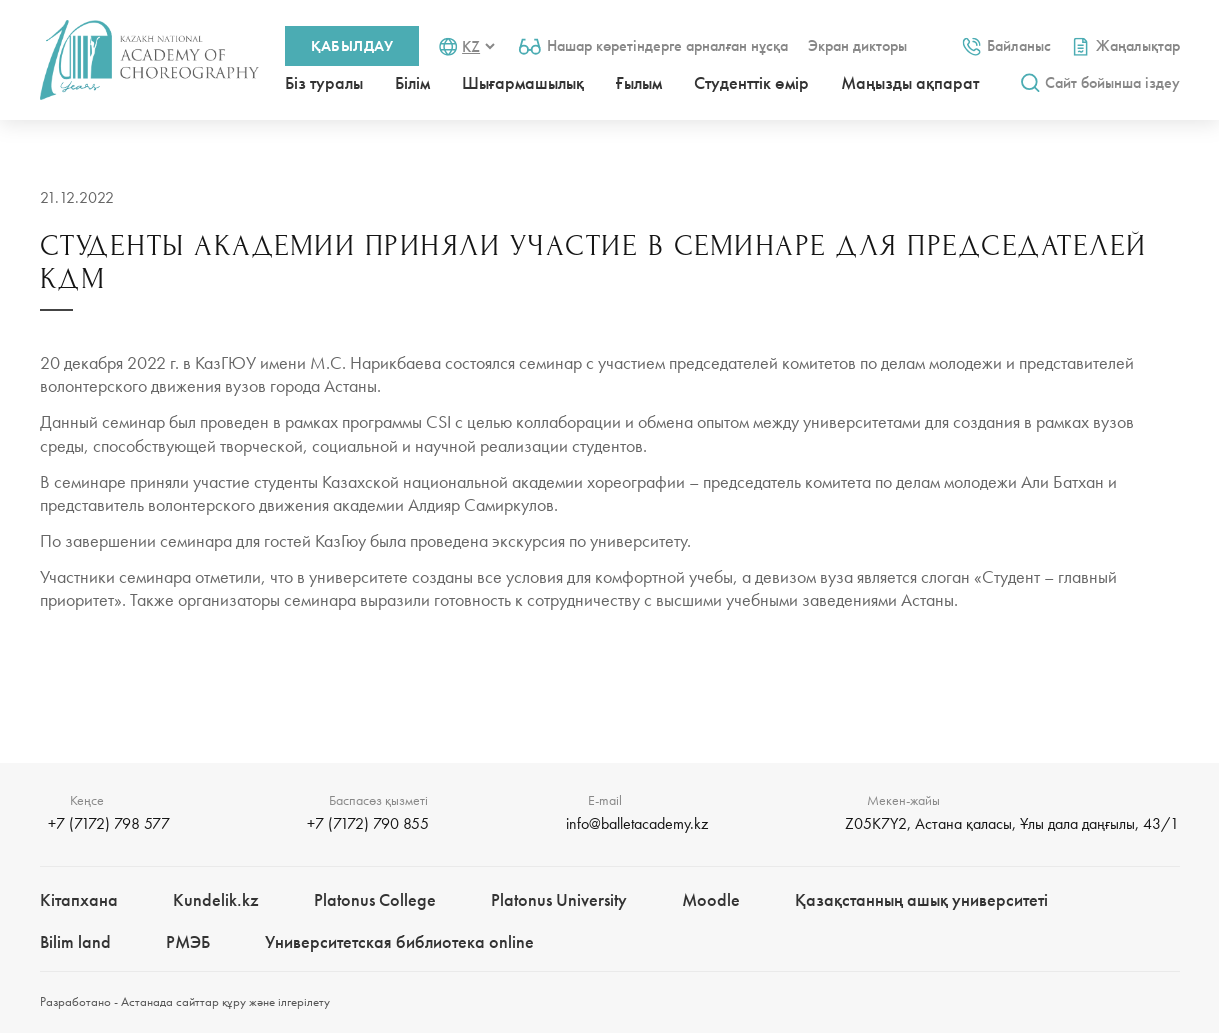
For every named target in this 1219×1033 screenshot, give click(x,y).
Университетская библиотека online (399, 941)
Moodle (711, 899)
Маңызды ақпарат (910, 82)
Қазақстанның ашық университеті (921, 899)
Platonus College (375, 899)
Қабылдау (352, 46)
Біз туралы (324, 82)
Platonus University (559, 899)
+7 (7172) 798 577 (109, 823)
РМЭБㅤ (188, 941)
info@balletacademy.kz (637, 823)
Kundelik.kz (216, 899)
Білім (412, 82)
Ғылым (639, 82)
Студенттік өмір (751, 82)
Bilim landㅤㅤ (75, 941)
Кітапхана (79, 899)
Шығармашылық (523, 82)
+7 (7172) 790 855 (368, 823)
